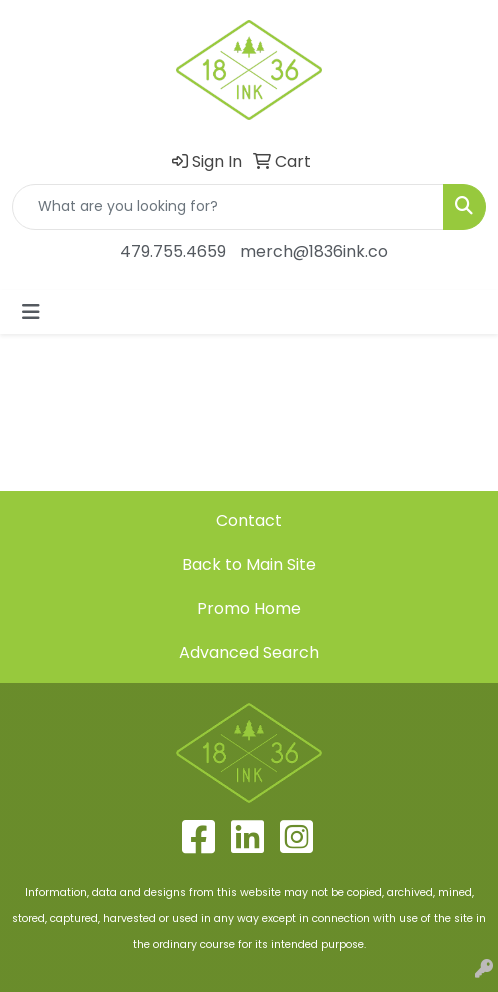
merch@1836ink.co (314, 251)
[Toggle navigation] (31, 312)
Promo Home (249, 608)
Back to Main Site (249, 564)
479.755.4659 (173, 251)
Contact (249, 520)
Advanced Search (249, 652)
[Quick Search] (228, 207)
